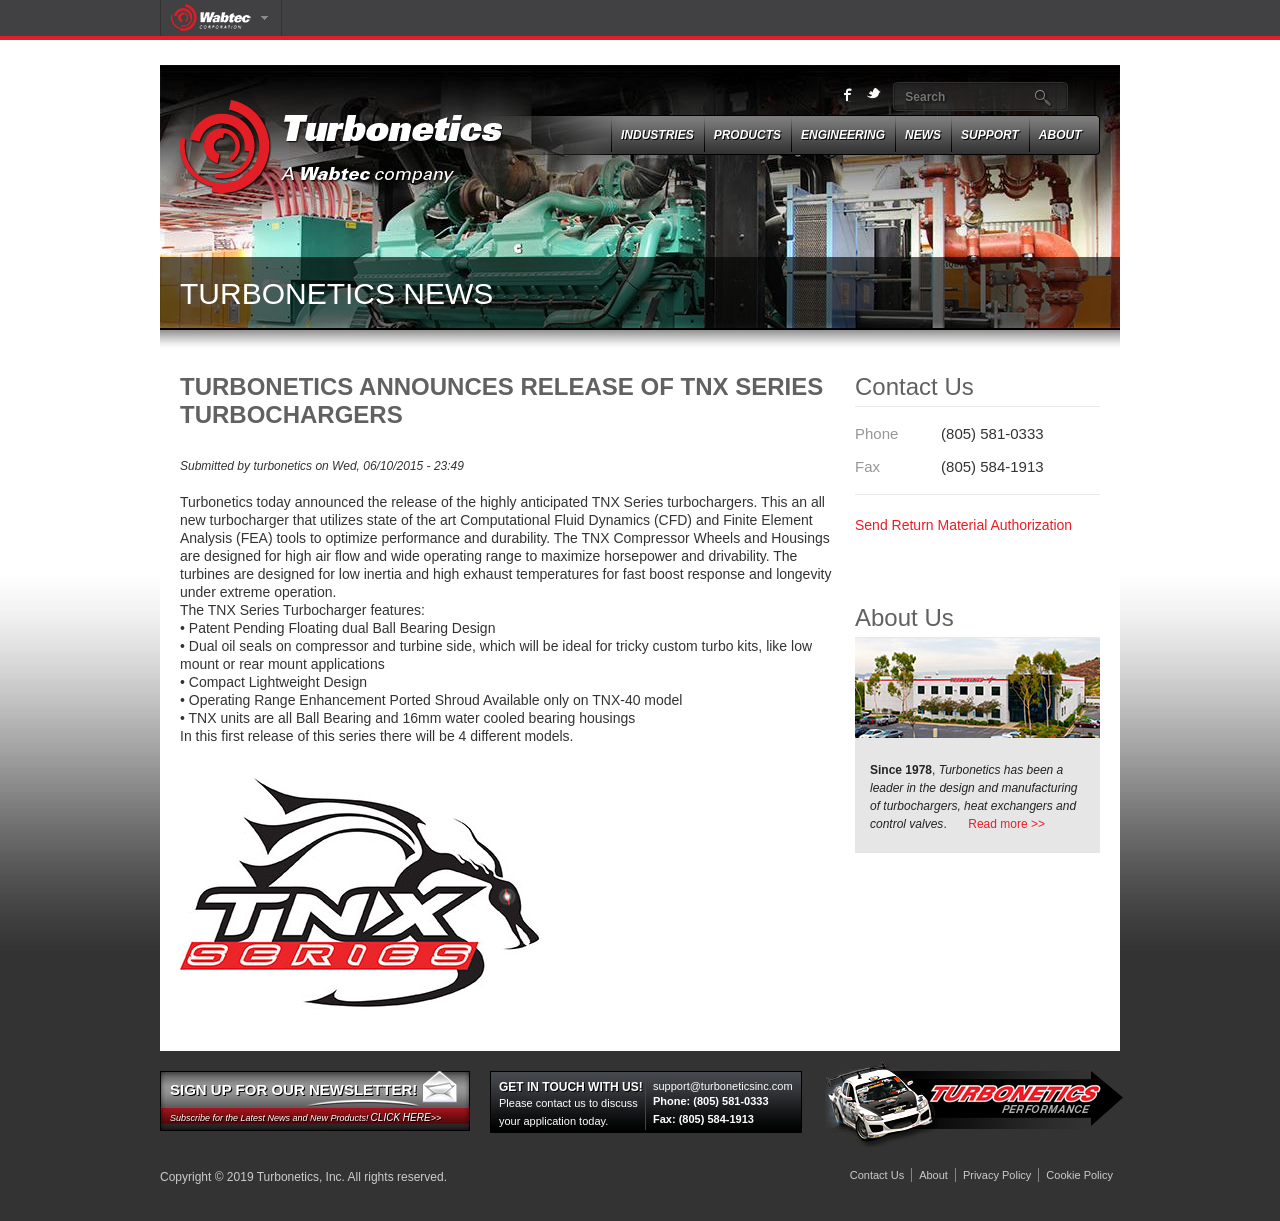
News (923, 135)
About (1060, 135)
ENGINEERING (843, 135)
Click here (401, 1117)
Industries (657, 135)
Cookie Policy (1079, 1175)
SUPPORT (990, 135)
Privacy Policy (997, 1175)
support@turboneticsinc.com (723, 1086)
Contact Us (877, 1175)
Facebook (848, 95)
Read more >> (1006, 824)
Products (747, 135)
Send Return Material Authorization (963, 525)
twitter (874, 94)
